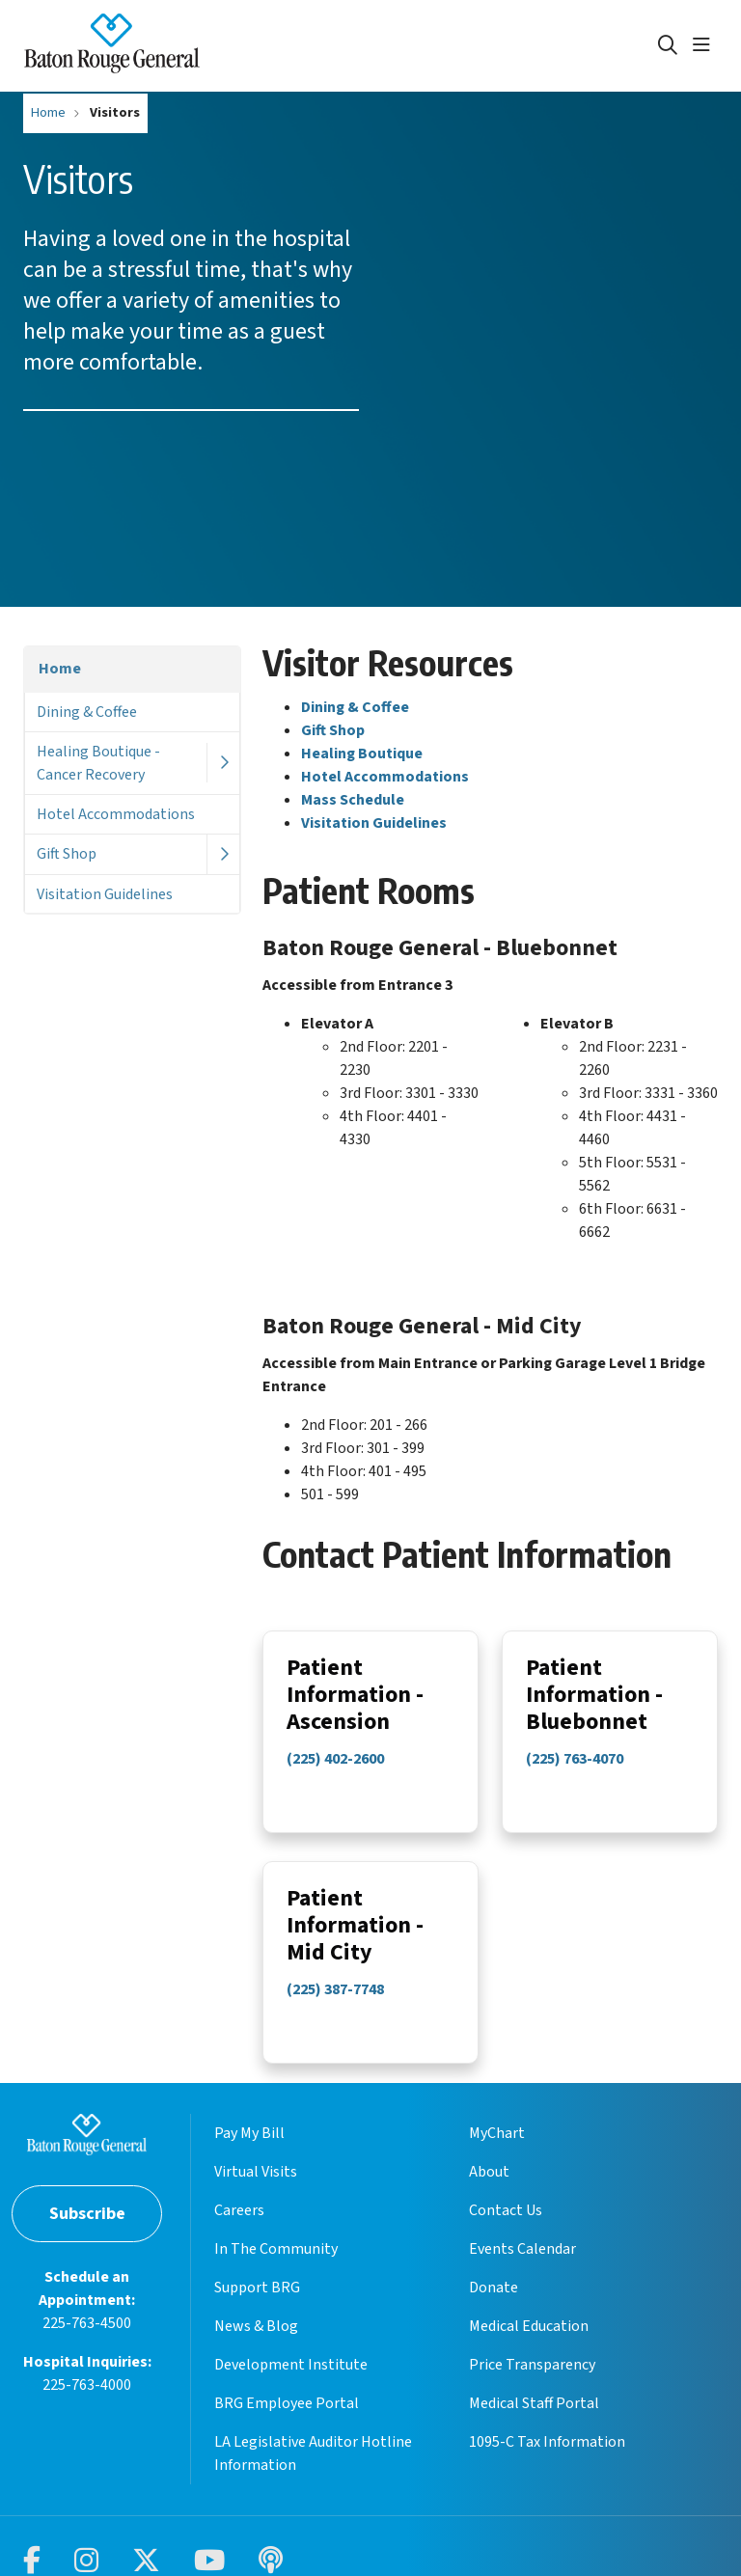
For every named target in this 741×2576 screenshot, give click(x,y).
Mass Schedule (352, 799)
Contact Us (505, 2227)
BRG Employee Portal (286, 2420)
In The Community (276, 2266)
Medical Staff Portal (534, 2420)
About (489, 2189)
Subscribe (87, 2231)
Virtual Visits (255, 2189)
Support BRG (257, 2305)
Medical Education (529, 2343)
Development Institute (291, 2382)
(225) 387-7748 (335, 1995)
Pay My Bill (249, 2150)
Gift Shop (66, 853)
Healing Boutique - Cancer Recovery (98, 763)
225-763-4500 (86, 2340)
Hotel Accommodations (116, 814)
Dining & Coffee (87, 712)
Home (60, 668)
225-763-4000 (86, 2402)
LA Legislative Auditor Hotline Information (313, 2471)
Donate (493, 2305)
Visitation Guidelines (105, 894)
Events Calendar (522, 2266)
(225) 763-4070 (574, 1761)
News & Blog (256, 2343)
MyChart (497, 2150)
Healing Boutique (362, 753)
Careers (239, 2227)
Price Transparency (532, 2382)
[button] (705, 45)
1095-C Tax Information (547, 2459)
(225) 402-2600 (335, 1761)
